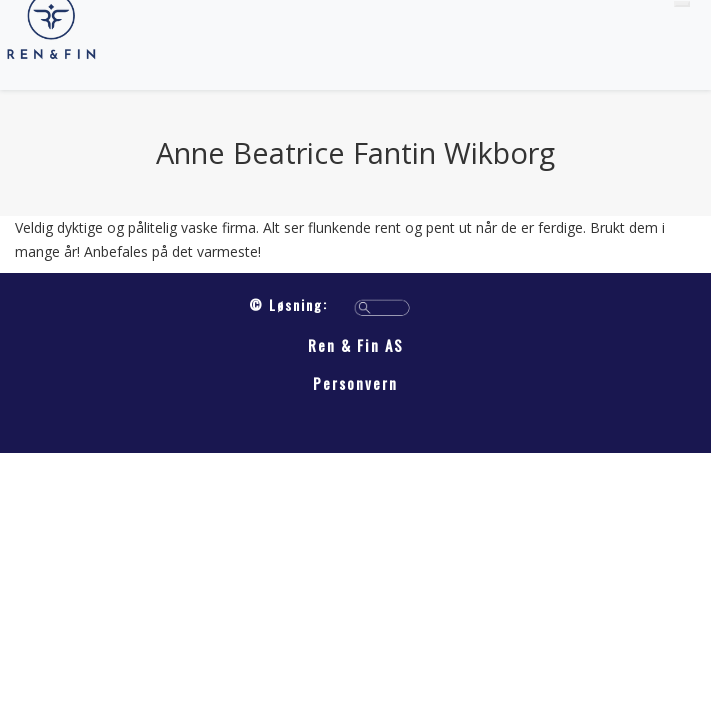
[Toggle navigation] (682, 4)
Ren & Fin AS (356, 345)
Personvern (355, 383)
